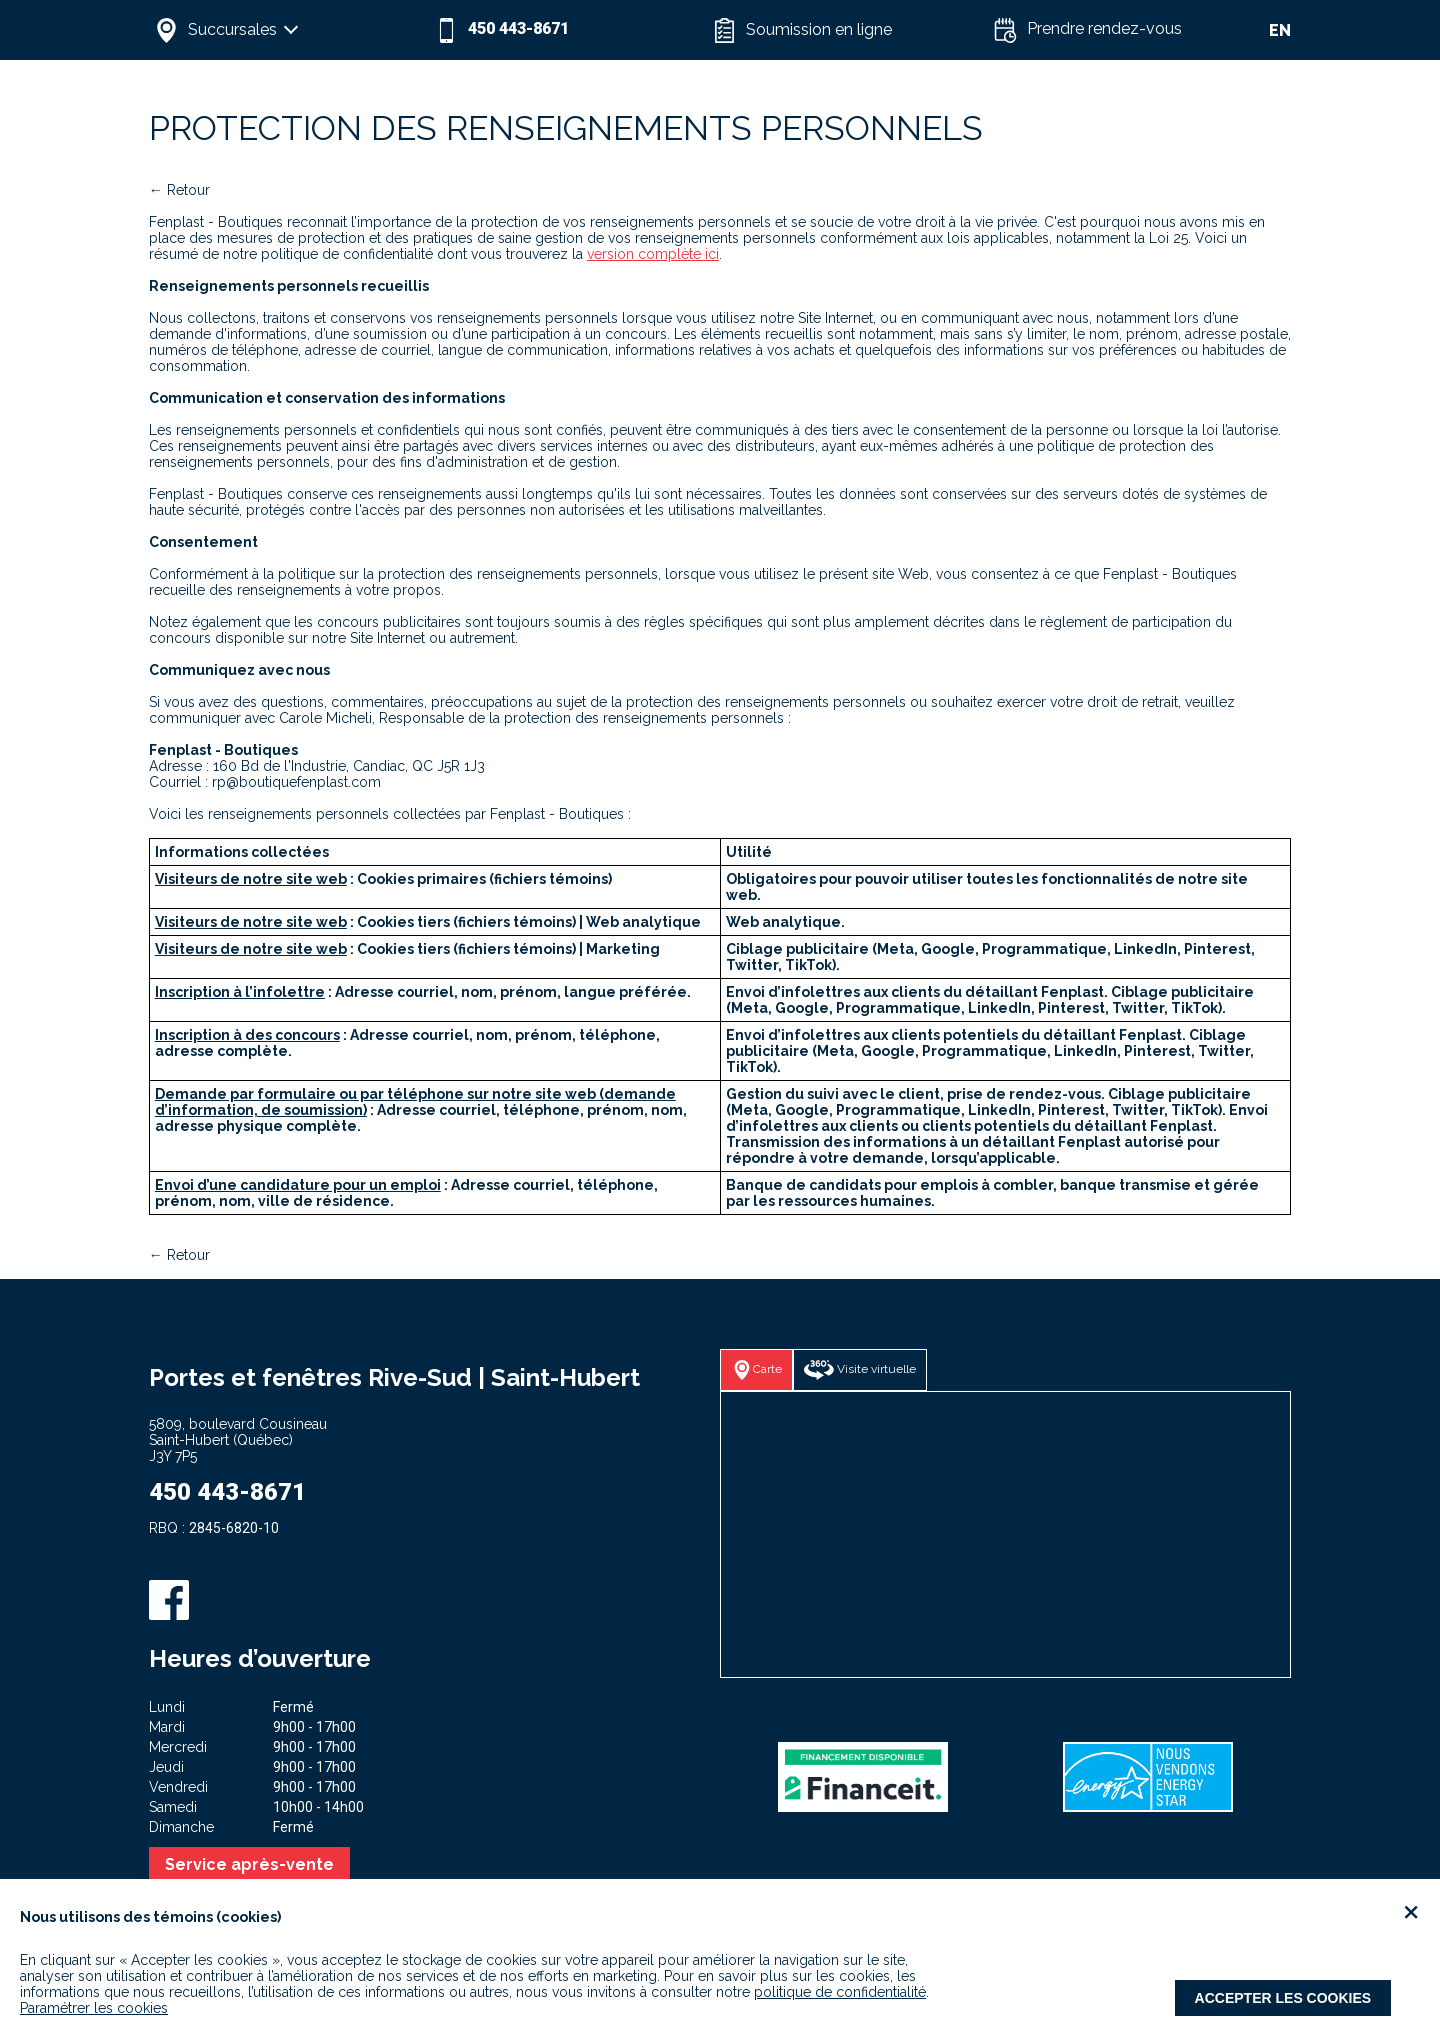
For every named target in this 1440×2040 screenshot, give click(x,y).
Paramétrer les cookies (94, 2008)
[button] (289, 30)
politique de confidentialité (840, 1992)
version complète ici (653, 254)
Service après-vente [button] (249, 1864)
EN (1280, 30)
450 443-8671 (227, 1492)
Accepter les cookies (1283, 1998)
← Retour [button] (179, 190)
